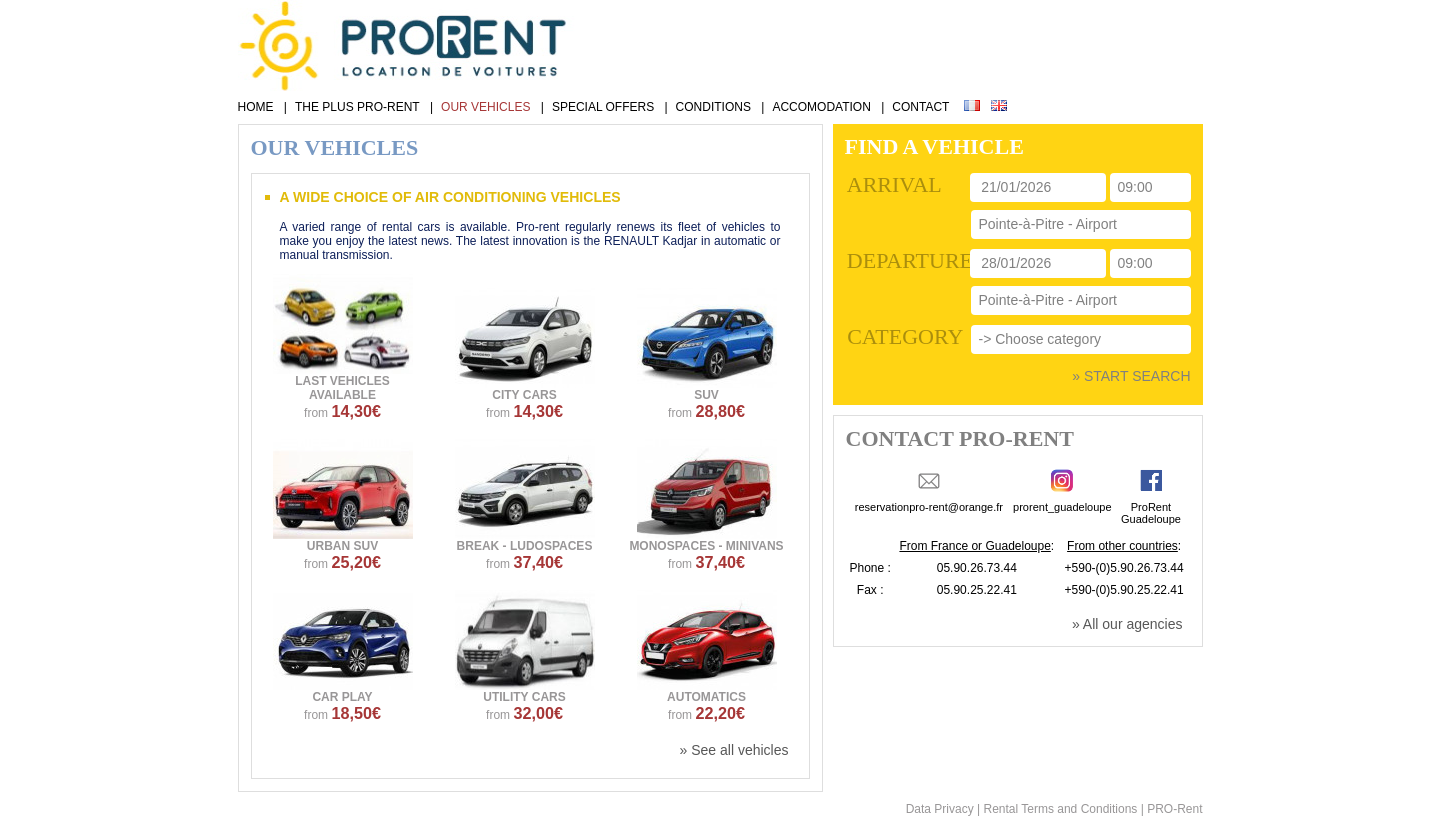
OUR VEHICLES (485, 107)
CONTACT (920, 107)
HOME (256, 107)
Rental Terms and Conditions (1060, 809)
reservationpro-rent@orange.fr (929, 507)
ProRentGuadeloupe (1151, 513)
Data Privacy (940, 809)
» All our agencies (1127, 624)
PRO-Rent (1174, 809)
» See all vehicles (734, 750)
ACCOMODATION (821, 107)
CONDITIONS (713, 107)
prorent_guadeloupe (1062, 507)
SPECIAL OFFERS (603, 107)
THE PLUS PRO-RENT (357, 107)
